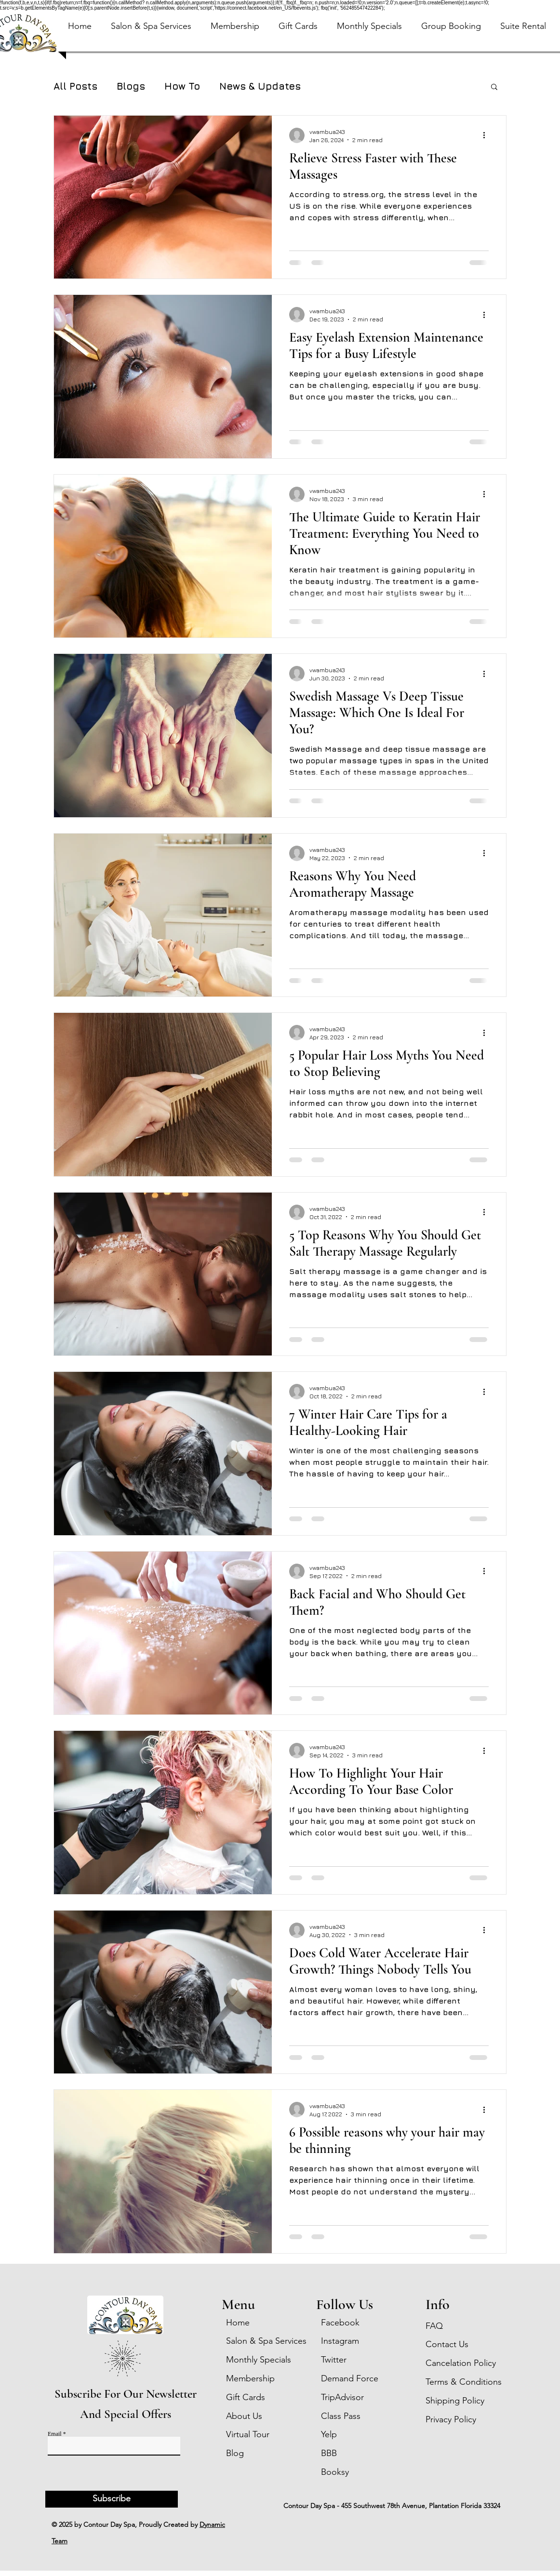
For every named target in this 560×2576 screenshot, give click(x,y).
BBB (329, 2453)
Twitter (334, 2359)
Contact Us (447, 2344)
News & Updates (260, 86)
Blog (235, 2453)
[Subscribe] (111, 2499)
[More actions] (487, 135)
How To (182, 86)
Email (55, 2434)
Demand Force (349, 2378)
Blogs (131, 86)
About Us (244, 2416)
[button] (298, 36)
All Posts (75, 86)
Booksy (335, 2472)
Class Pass (340, 2416)
